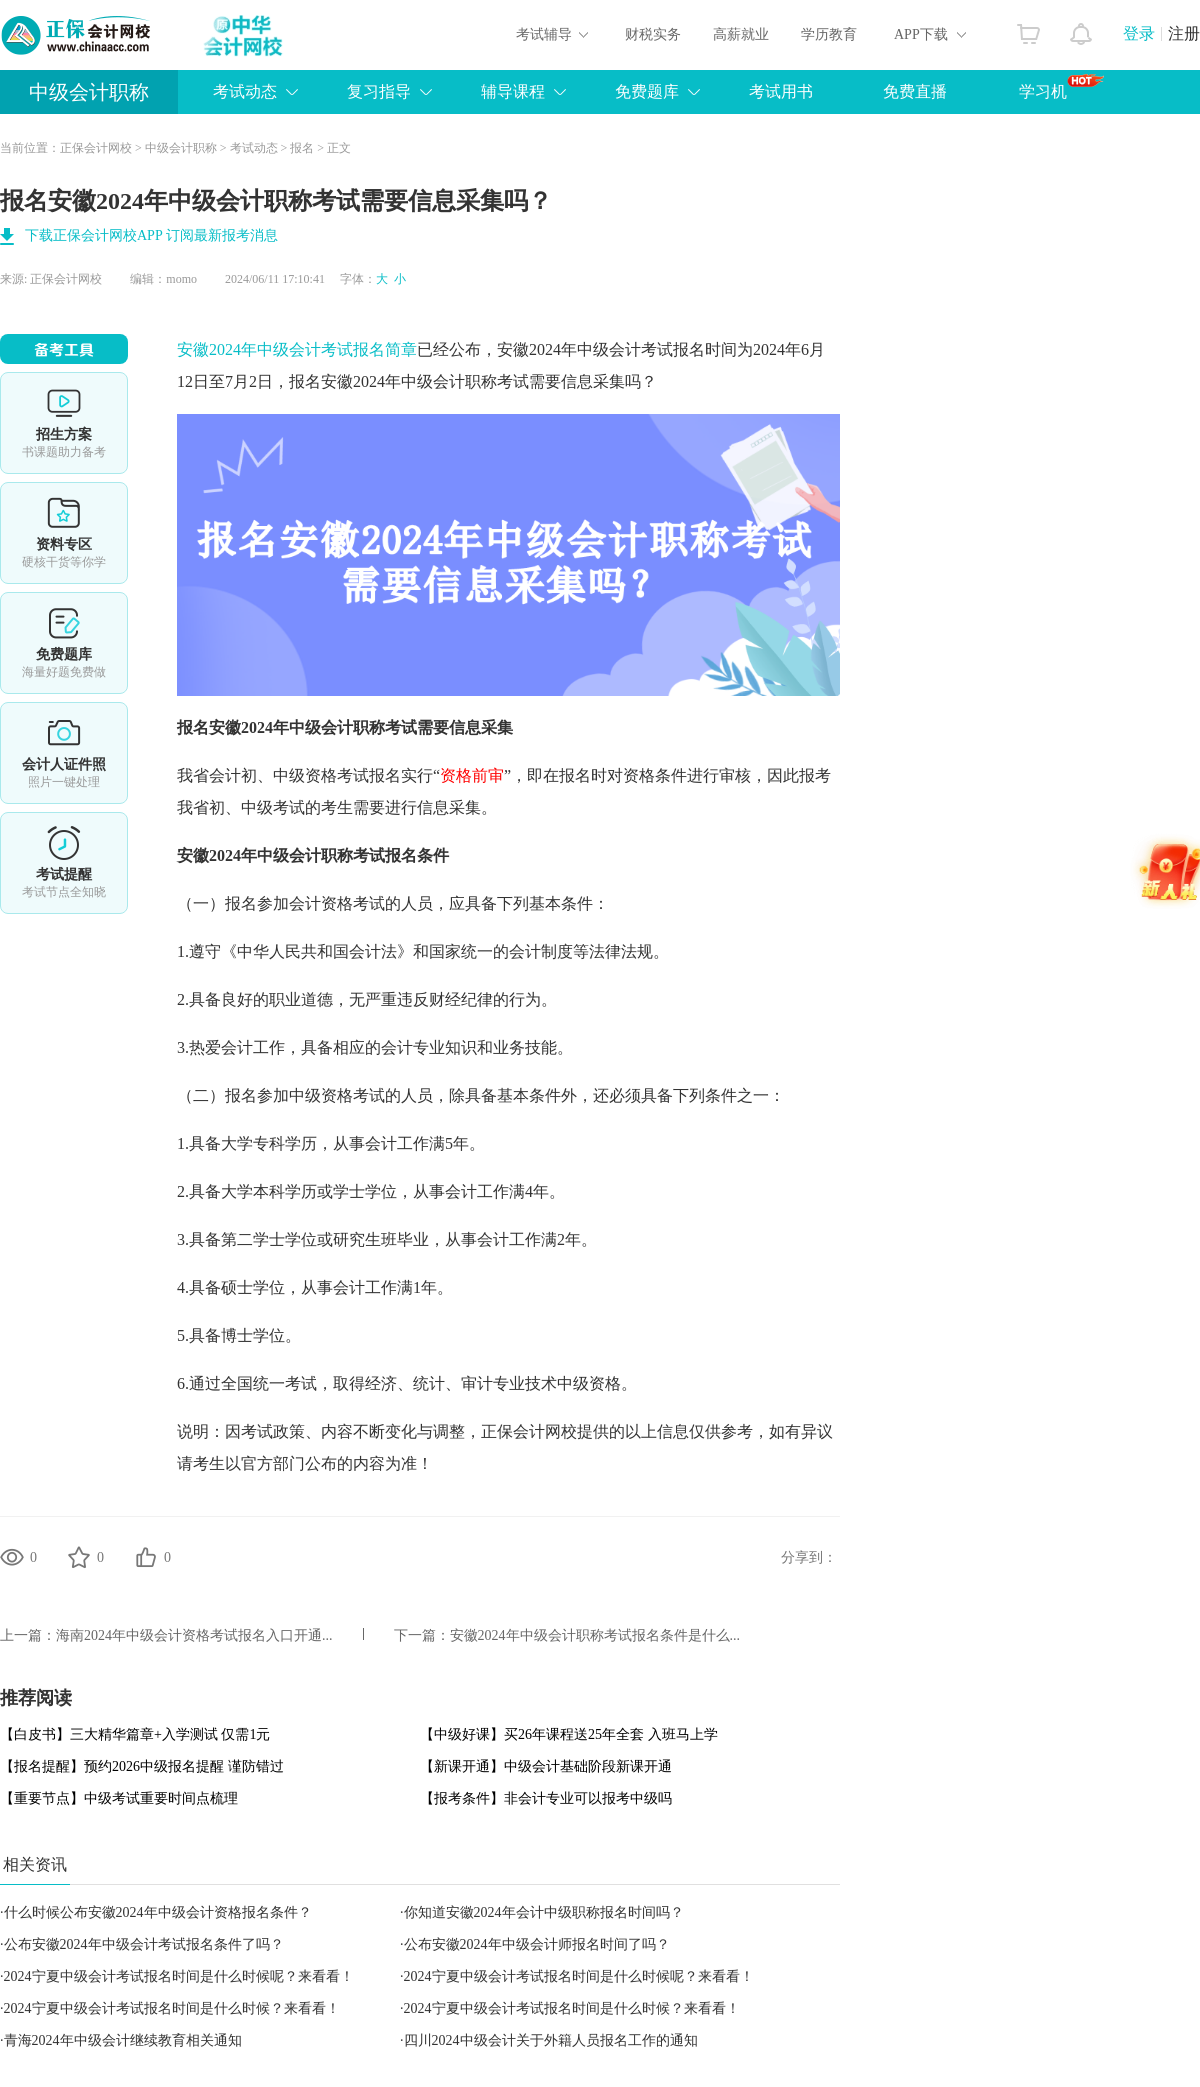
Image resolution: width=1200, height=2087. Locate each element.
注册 (1184, 33)
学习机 (1061, 87)
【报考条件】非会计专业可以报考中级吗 (546, 1798)
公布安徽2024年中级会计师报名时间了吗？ (537, 1944)
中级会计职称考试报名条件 (353, 855)
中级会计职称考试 (465, 381)
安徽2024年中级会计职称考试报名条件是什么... (595, 1635)
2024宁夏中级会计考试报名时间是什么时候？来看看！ (172, 2008)
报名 (302, 148)
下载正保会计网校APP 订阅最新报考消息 (151, 235)
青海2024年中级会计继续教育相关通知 (123, 2040)
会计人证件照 (64, 753)
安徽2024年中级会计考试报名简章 (297, 349)
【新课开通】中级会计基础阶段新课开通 (546, 1766)
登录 (1139, 33)
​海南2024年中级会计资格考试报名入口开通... (194, 1635)
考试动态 (254, 148)
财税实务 (653, 34)
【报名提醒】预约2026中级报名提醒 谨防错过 (142, 1766)
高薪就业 (741, 34)
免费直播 (915, 91)
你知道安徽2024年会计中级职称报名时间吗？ (544, 1912)
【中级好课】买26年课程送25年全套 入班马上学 (569, 1734)
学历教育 (829, 34)
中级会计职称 (89, 92)
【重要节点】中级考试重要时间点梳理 (119, 1798)
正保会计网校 (96, 148)
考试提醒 (64, 863)
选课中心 (64, 423)
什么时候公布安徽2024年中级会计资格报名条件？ (158, 1912)
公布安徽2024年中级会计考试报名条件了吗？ (144, 1944)
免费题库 (64, 643)
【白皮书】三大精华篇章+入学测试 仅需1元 (135, 1734)
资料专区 (64, 533)
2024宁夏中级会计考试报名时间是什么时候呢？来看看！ (179, 1976)
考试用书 (781, 91)
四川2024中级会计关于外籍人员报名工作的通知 (551, 2040)
